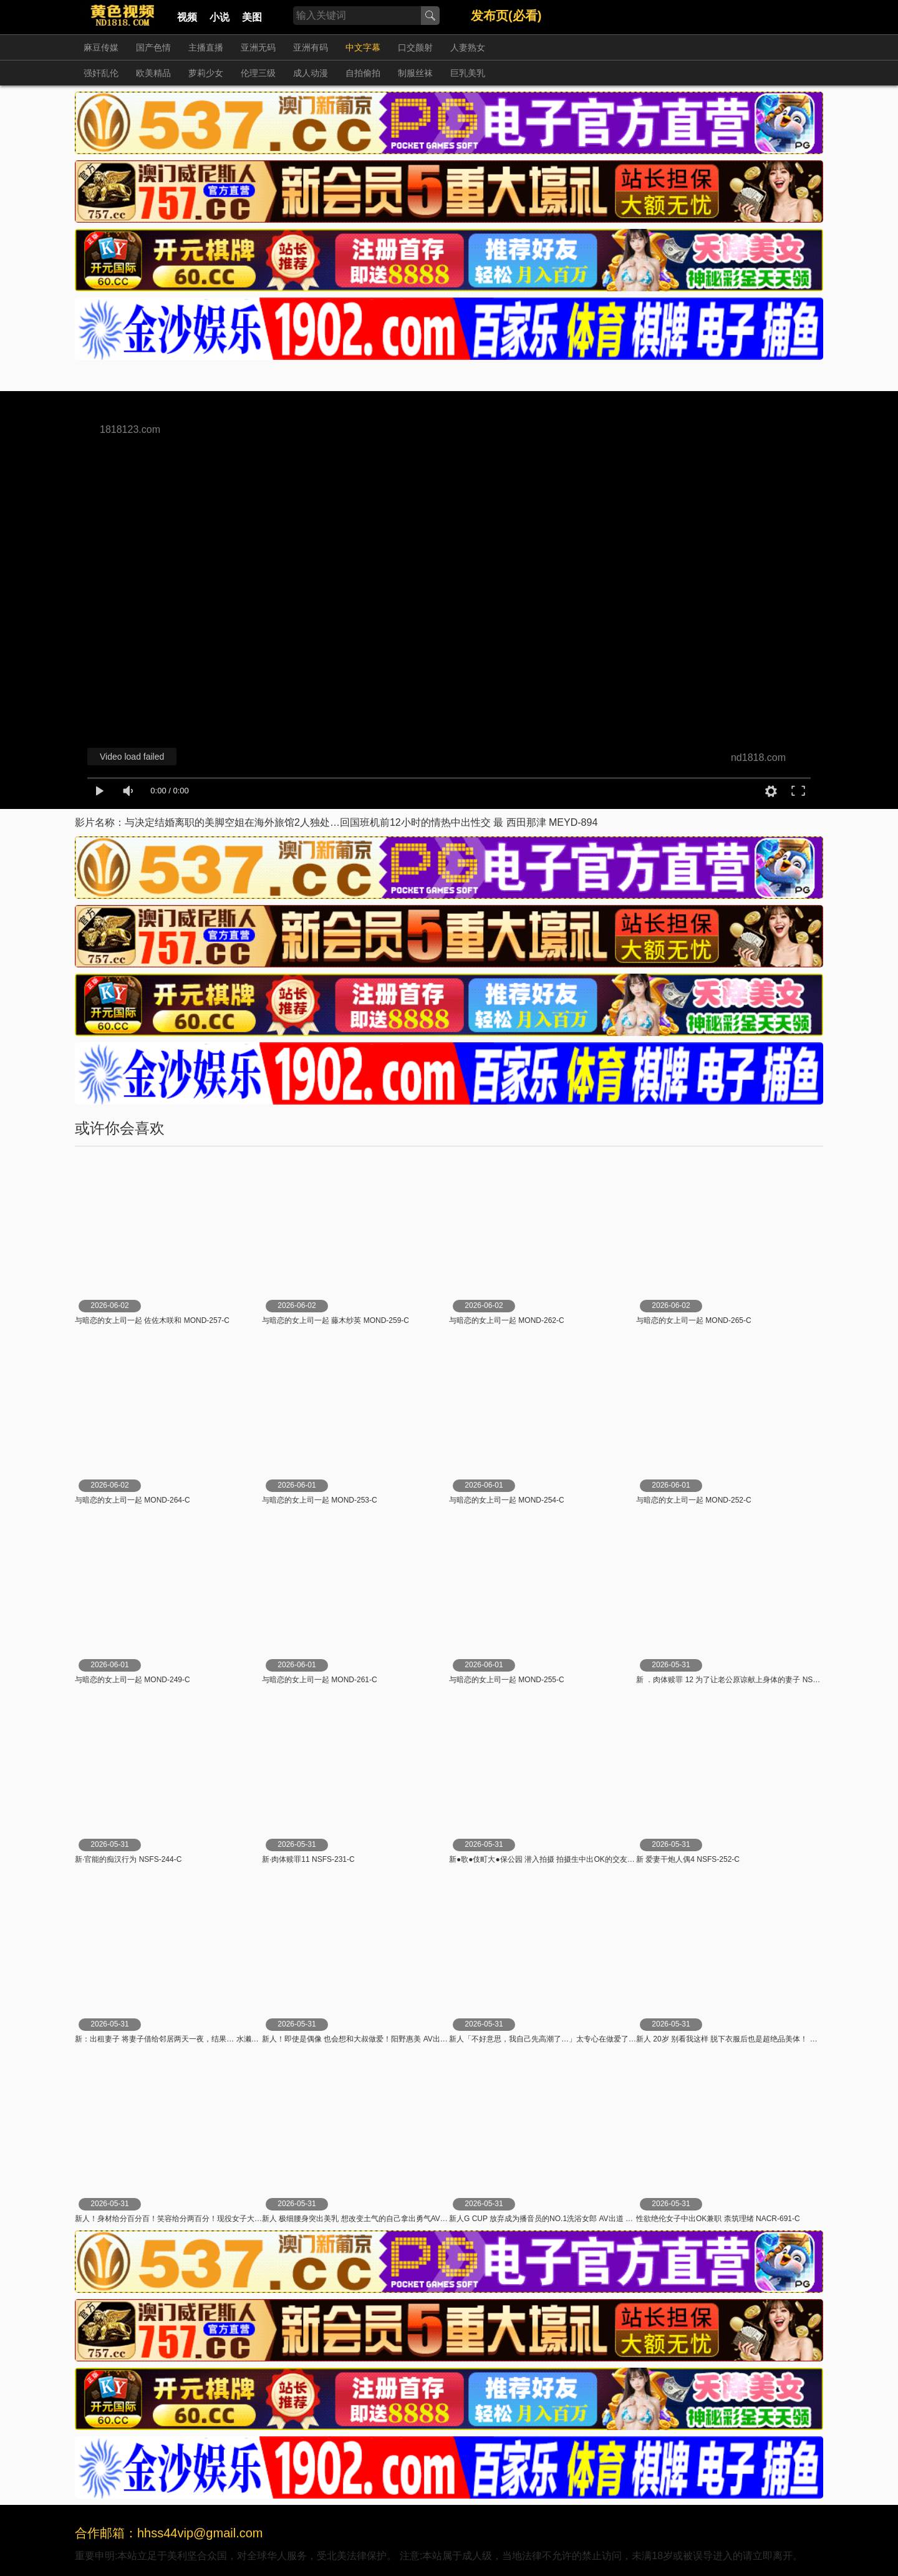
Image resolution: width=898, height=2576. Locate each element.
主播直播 (205, 47)
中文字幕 (362, 47)
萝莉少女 (205, 73)
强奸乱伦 (101, 73)
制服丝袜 (415, 73)
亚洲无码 (258, 47)
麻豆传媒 (101, 47)
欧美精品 (153, 73)
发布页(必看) (506, 15)
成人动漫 (310, 73)
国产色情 (153, 47)
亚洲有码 (310, 47)
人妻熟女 (467, 47)
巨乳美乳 (467, 73)
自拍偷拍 (362, 73)
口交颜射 (415, 47)
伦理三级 (258, 73)
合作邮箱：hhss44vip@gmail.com (169, 2533)
